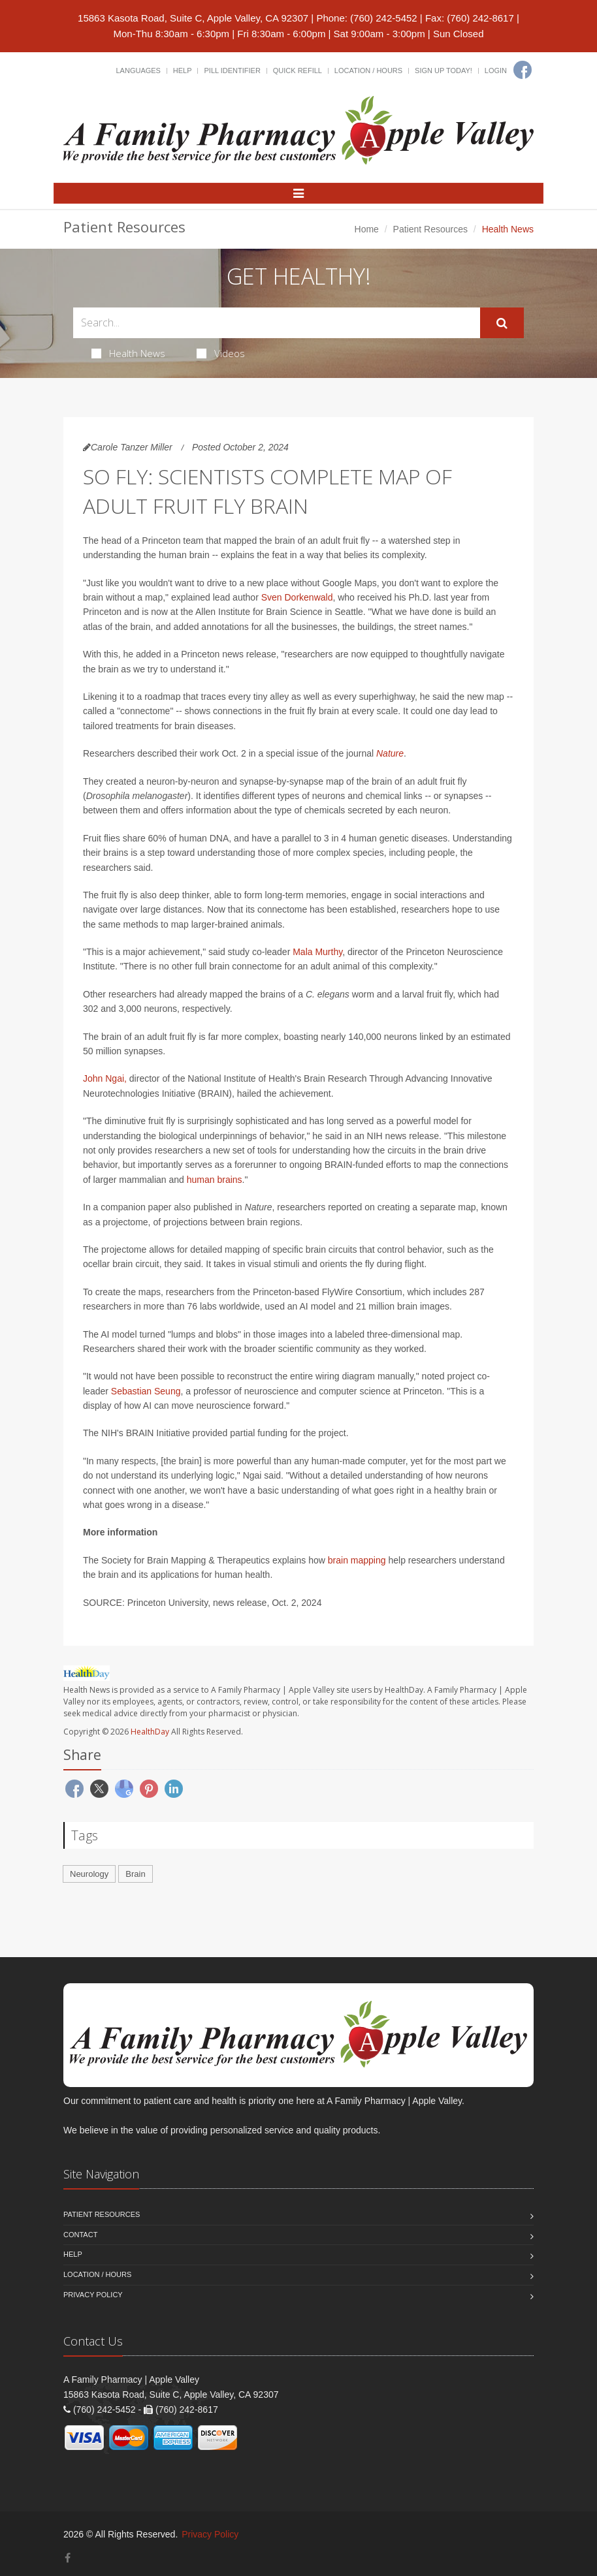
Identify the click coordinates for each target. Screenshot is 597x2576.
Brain (135, 1874)
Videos (221, 353)
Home (367, 229)
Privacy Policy (93, 2295)
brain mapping (357, 1560)
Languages (138, 70)
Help (182, 70)
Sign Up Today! (443, 70)
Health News (128, 353)
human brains (214, 1179)
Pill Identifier (232, 70)
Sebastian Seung (146, 1391)
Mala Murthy (317, 952)
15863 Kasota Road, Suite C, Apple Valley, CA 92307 (193, 18)
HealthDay (150, 1731)
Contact (80, 2234)
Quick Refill (297, 70)
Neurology (89, 1874)
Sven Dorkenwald (297, 597)
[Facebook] (522, 70)
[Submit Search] (502, 323)
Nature (390, 753)
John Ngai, (105, 1078)
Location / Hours (368, 70)
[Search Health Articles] (276, 322)
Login (496, 70)
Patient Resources (430, 229)
